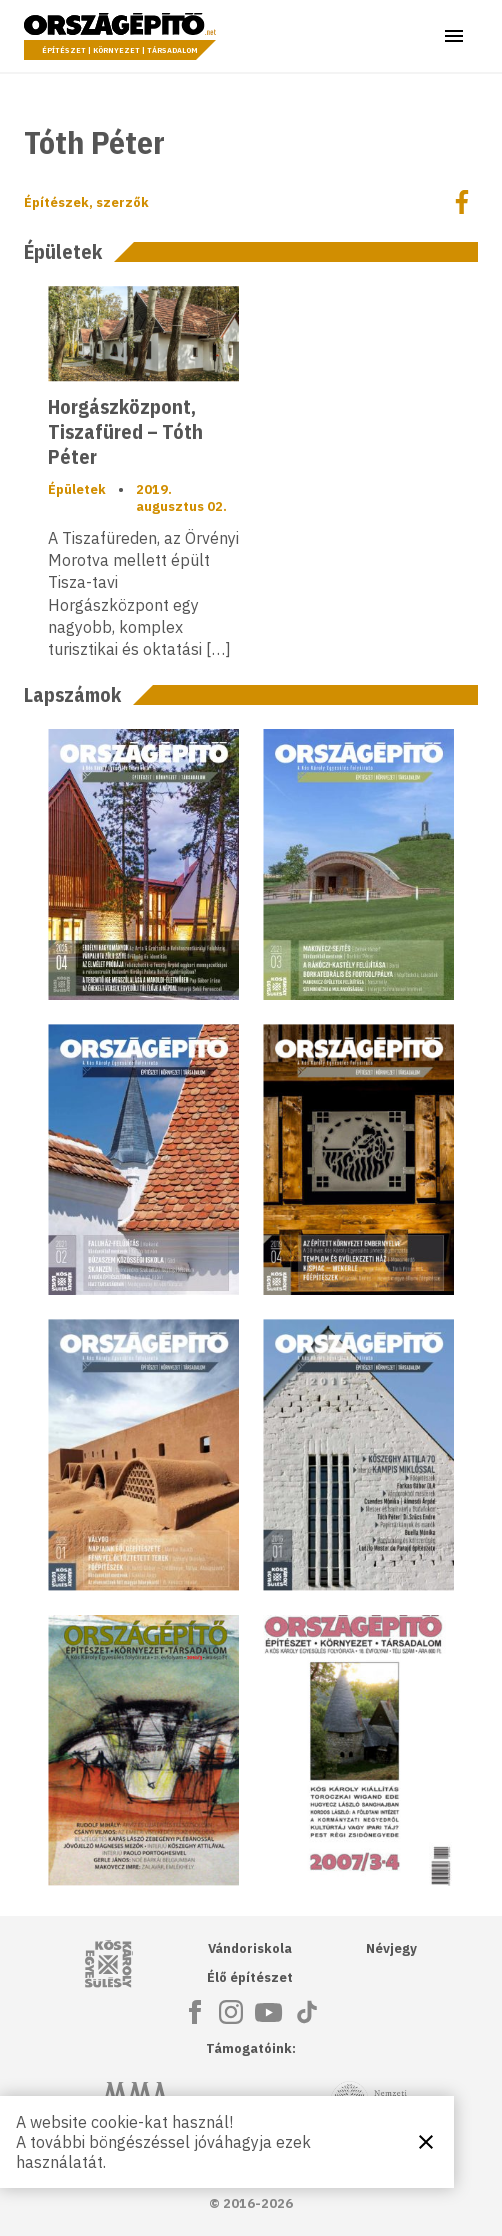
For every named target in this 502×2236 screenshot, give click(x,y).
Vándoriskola (250, 1948)
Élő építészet (250, 1977)
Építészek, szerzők (86, 202)
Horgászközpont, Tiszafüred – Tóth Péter (125, 431)
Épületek (77, 489)
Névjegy (391, 1948)
